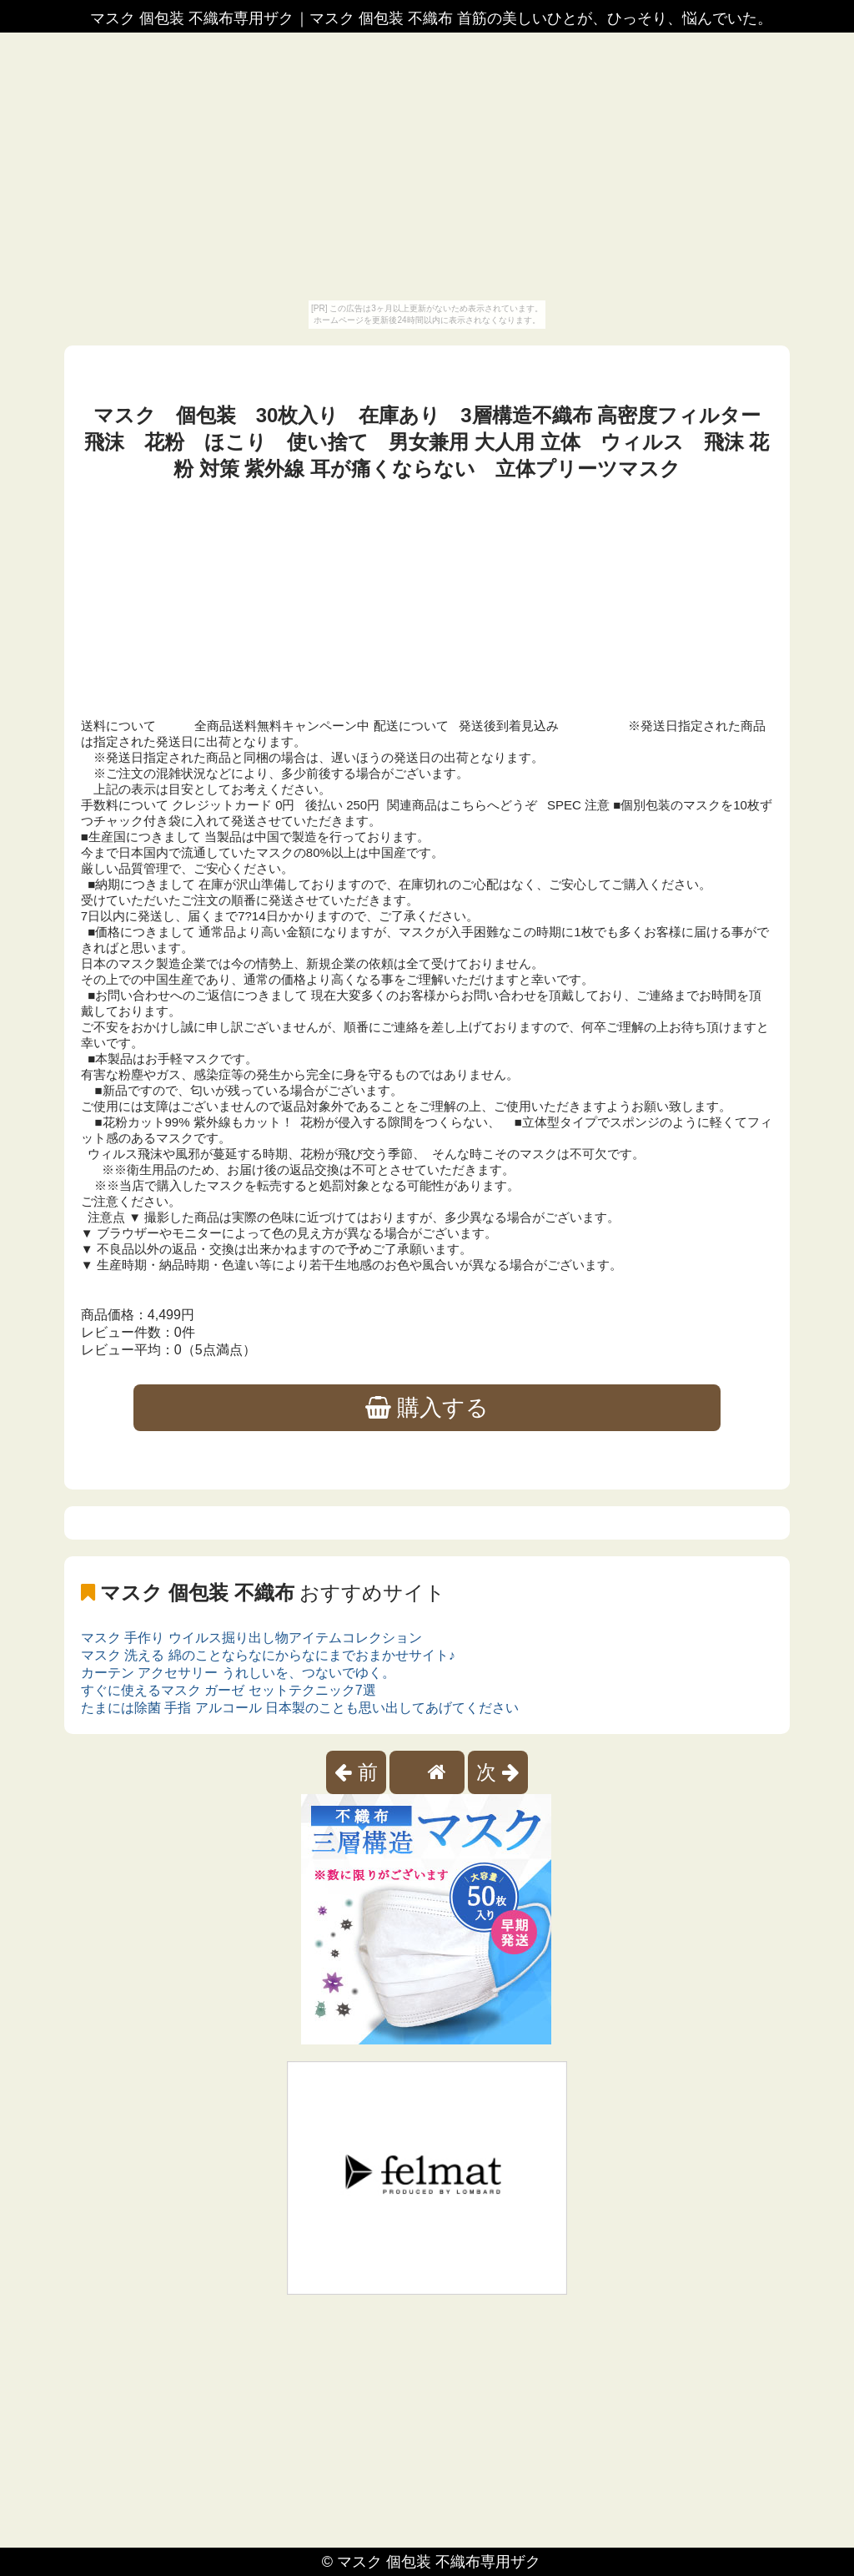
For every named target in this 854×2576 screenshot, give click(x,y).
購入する (427, 1407)
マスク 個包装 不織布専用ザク (438, 2561)
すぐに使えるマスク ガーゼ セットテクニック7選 (228, 1690)
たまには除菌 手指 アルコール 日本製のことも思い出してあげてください (300, 1708)
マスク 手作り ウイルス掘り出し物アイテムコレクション (251, 1638)
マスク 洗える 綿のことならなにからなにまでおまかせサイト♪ (268, 1655)
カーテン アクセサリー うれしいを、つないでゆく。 (238, 1673)
